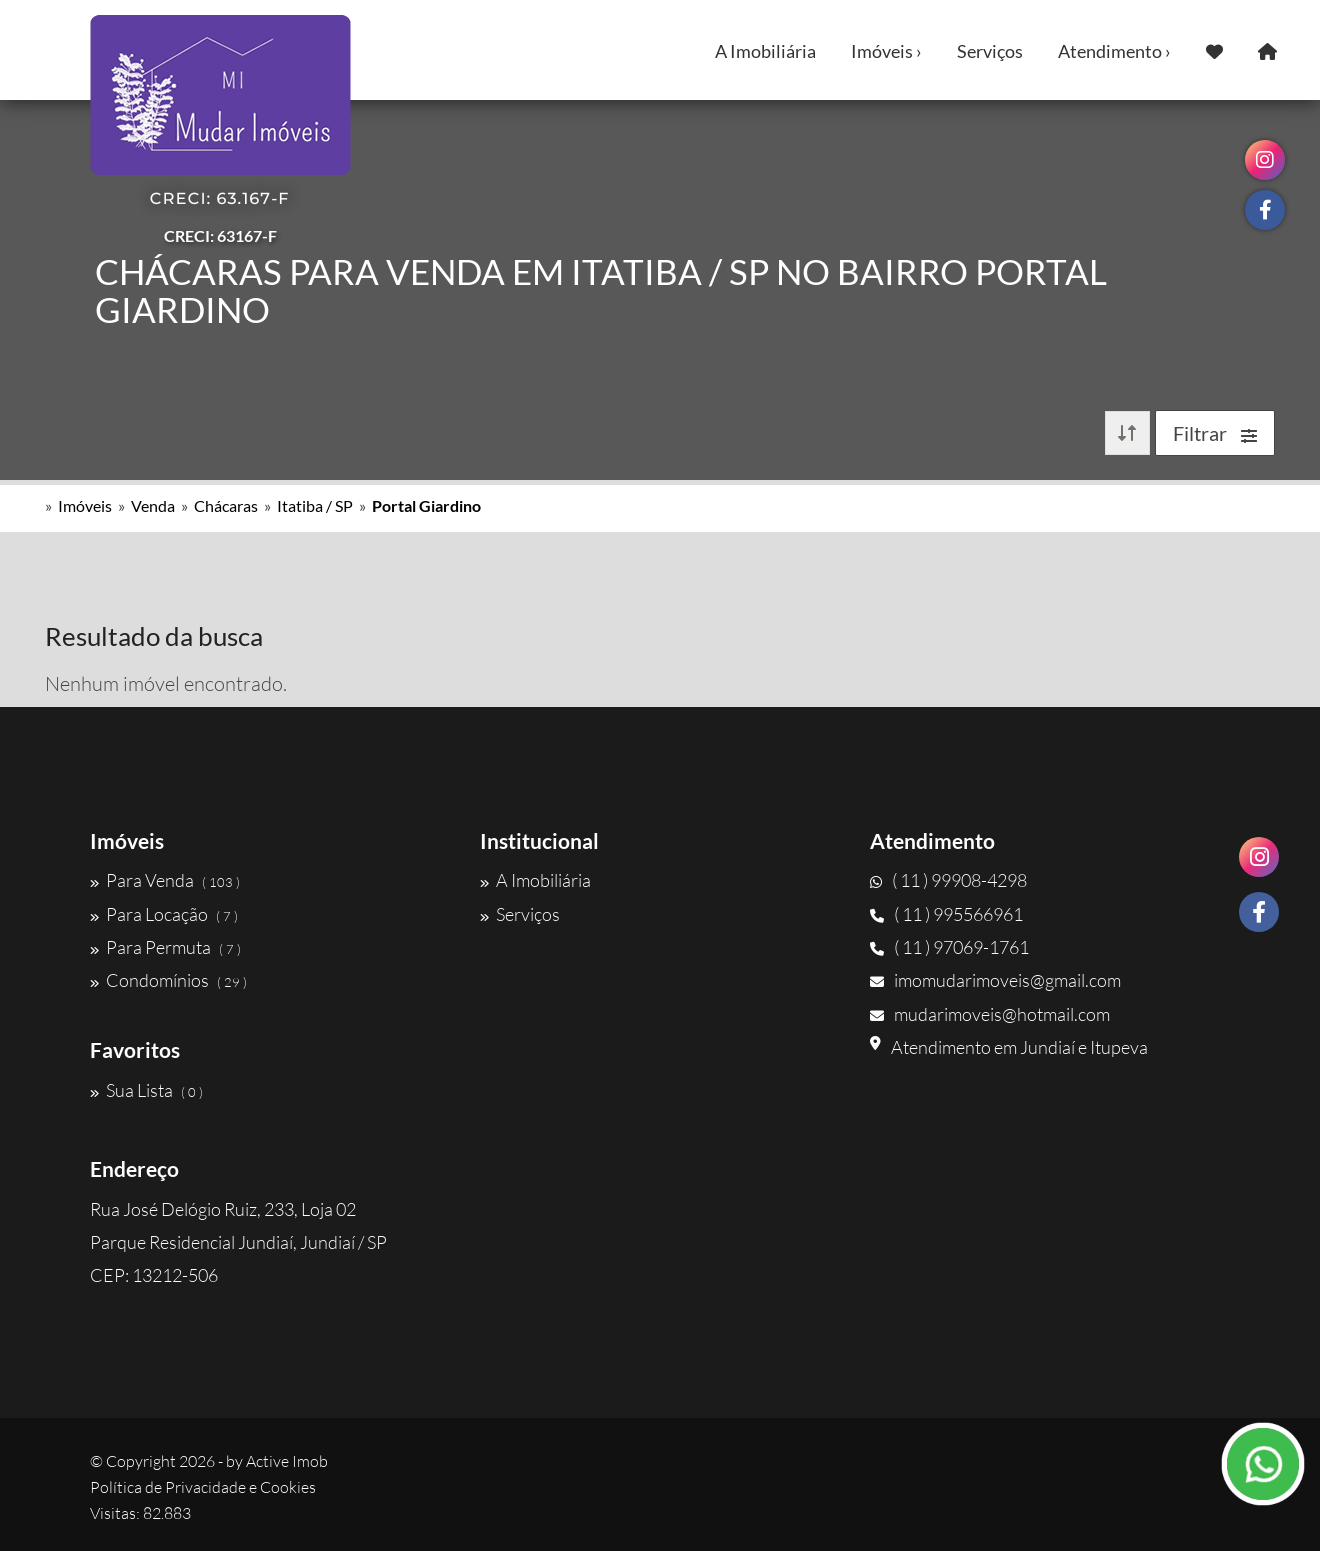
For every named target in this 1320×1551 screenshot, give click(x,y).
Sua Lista (146, 1090)
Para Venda (165, 880)
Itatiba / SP (315, 505)
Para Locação (164, 914)
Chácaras (226, 505)
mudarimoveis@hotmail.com (990, 1014)
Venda (153, 505)
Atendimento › (1114, 51)
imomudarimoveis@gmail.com (995, 980)
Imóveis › (886, 51)
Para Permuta (165, 947)
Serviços (990, 51)
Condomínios (168, 980)
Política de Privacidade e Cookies (203, 1487)
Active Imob (287, 1461)
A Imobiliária (765, 51)
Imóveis (85, 505)
